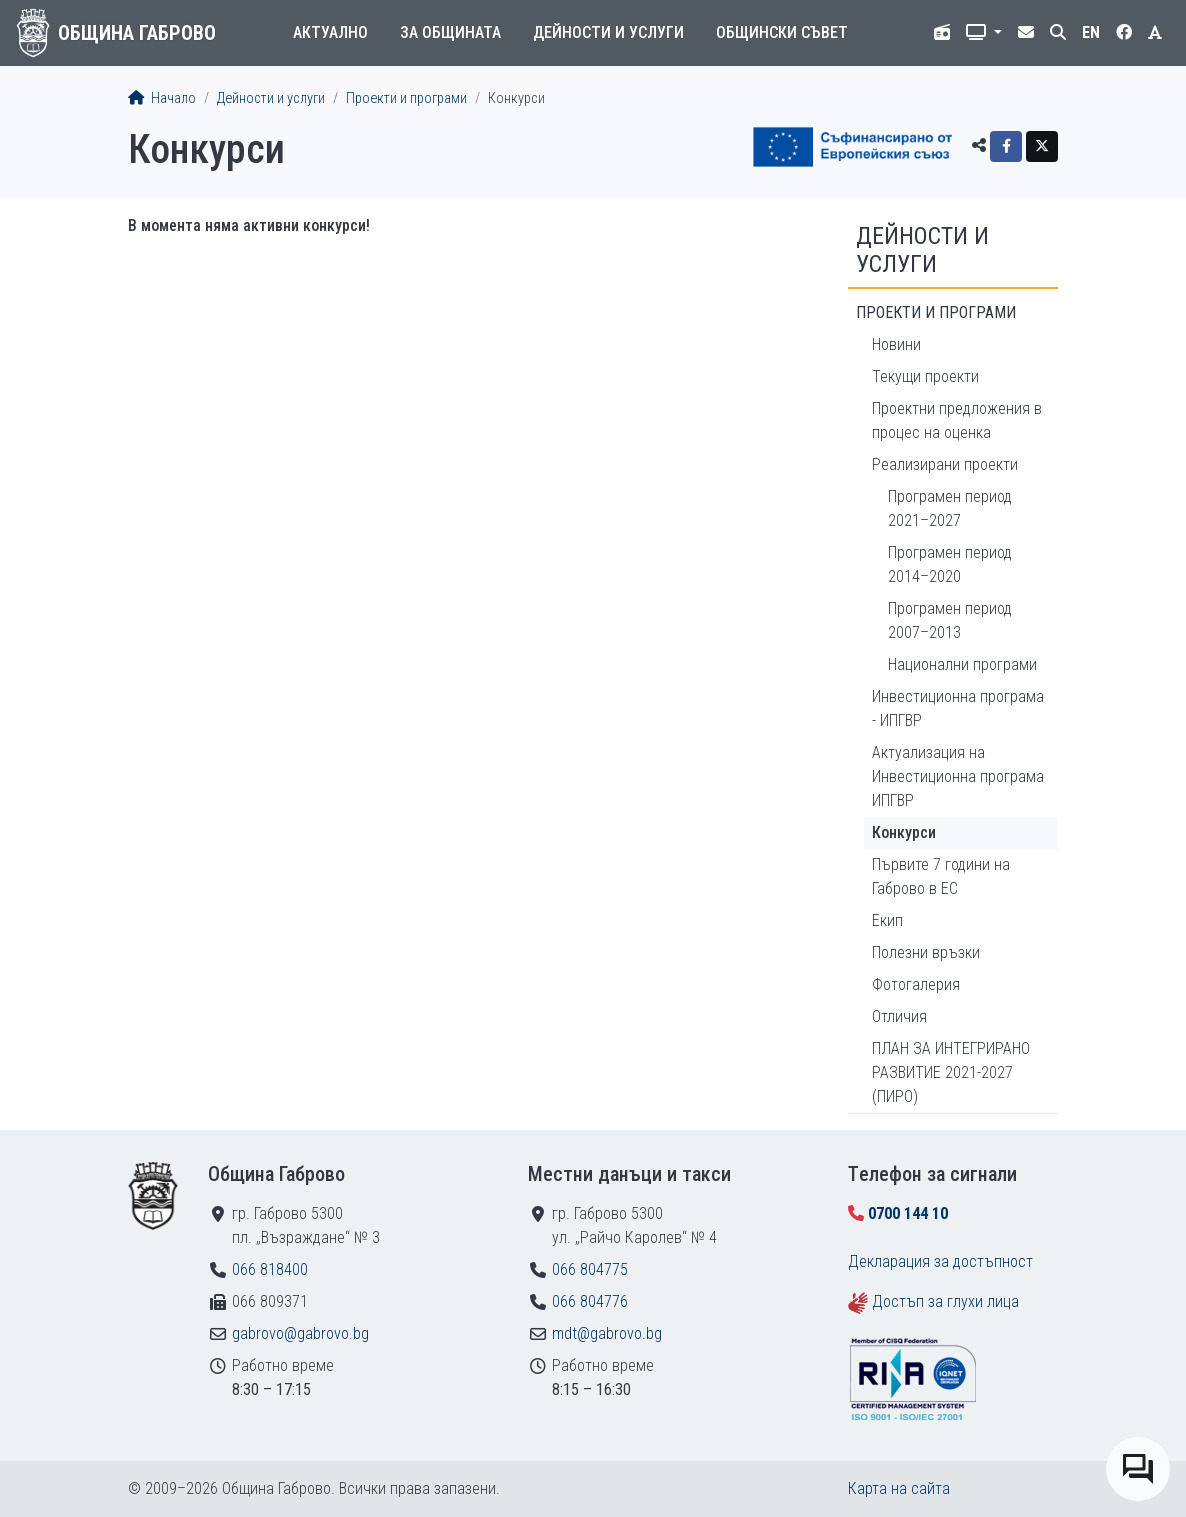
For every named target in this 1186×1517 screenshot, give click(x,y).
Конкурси (904, 832)
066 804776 (590, 1301)
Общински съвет (782, 32)
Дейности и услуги (608, 32)
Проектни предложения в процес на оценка (957, 420)
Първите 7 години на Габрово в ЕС (941, 876)
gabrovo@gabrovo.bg (300, 1333)
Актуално (330, 32)
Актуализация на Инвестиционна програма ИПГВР (958, 776)
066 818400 (270, 1269)
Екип (887, 920)
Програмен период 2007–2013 (950, 620)
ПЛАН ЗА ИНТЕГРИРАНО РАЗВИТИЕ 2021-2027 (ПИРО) (951, 1072)
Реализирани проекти (945, 464)
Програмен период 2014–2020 (950, 564)
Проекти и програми (406, 98)
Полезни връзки (926, 952)
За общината (450, 32)
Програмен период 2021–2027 (950, 508)
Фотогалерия (916, 984)
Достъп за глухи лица (945, 1301)
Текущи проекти (925, 376)
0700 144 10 (908, 1213)
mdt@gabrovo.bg (607, 1333)
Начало (162, 98)
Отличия (899, 1016)
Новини (896, 344)
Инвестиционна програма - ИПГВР (958, 708)
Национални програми (962, 664)
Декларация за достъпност (940, 1261)
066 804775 (590, 1269)
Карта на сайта (899, 1488)
